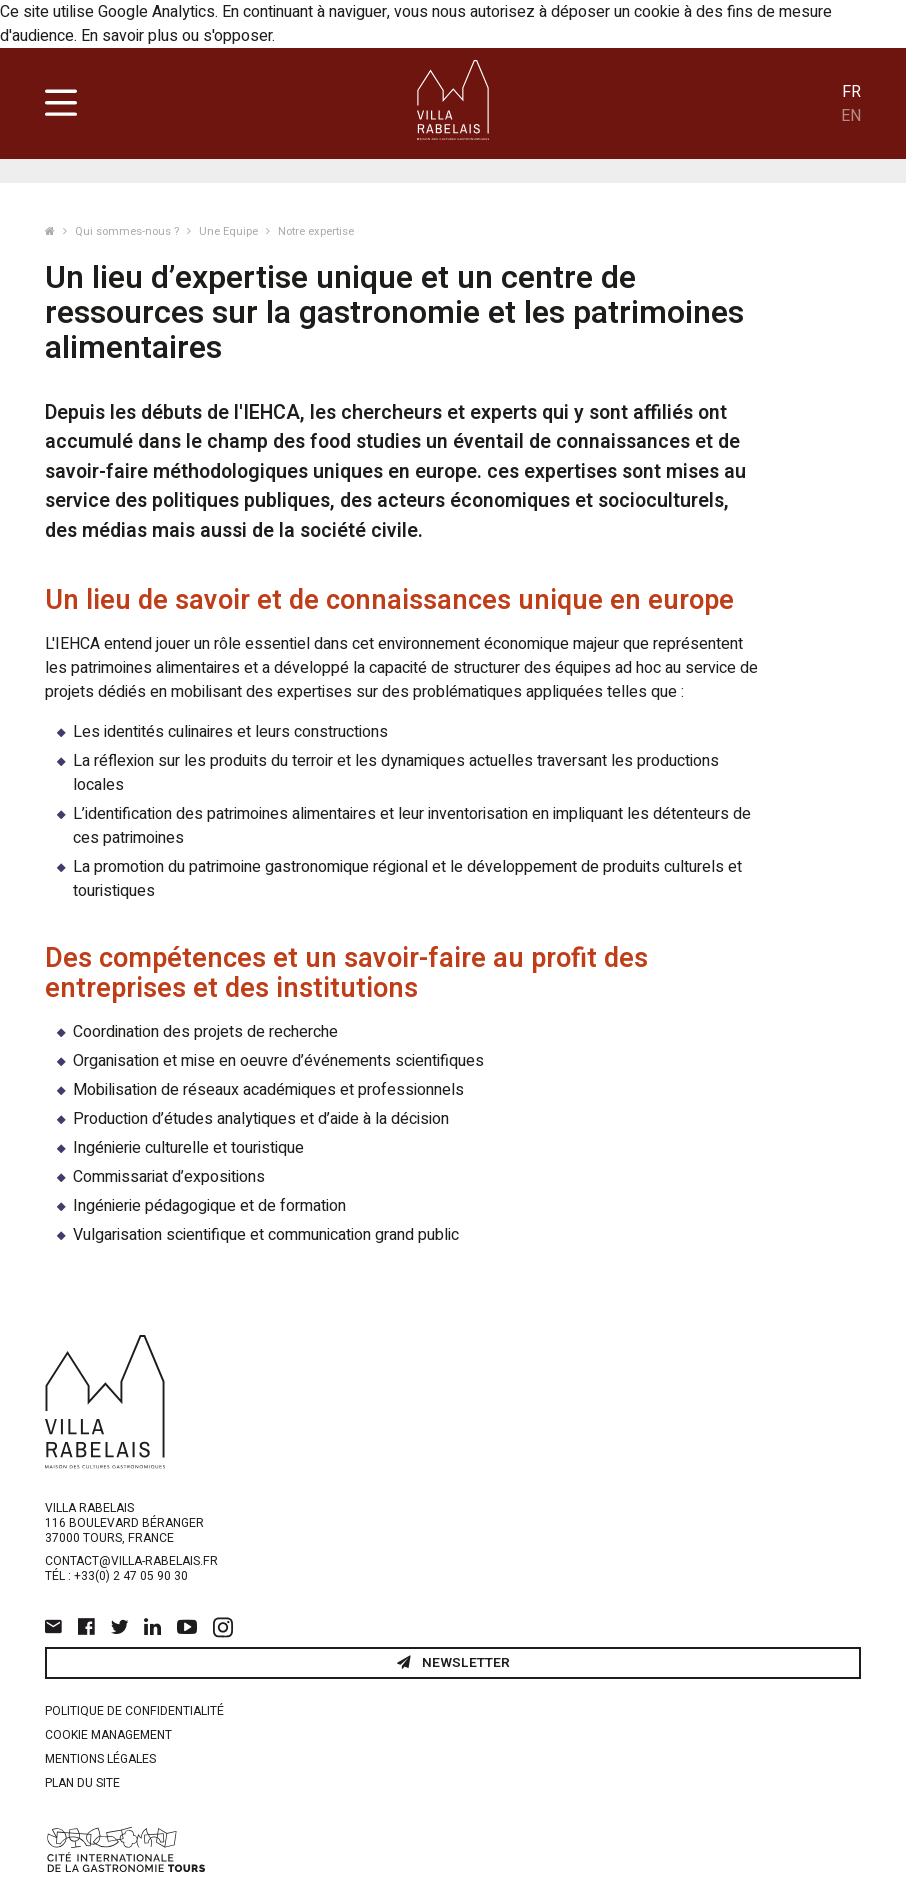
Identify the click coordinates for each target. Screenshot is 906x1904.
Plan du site (82, 1783)
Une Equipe (230, 231)
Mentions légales (100, 1759)
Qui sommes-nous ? (128, 231)
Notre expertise (316, 231)
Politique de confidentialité (134, 1711)
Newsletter (453, 1663)
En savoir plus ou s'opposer (176, 36)
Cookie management (108, 1735)
